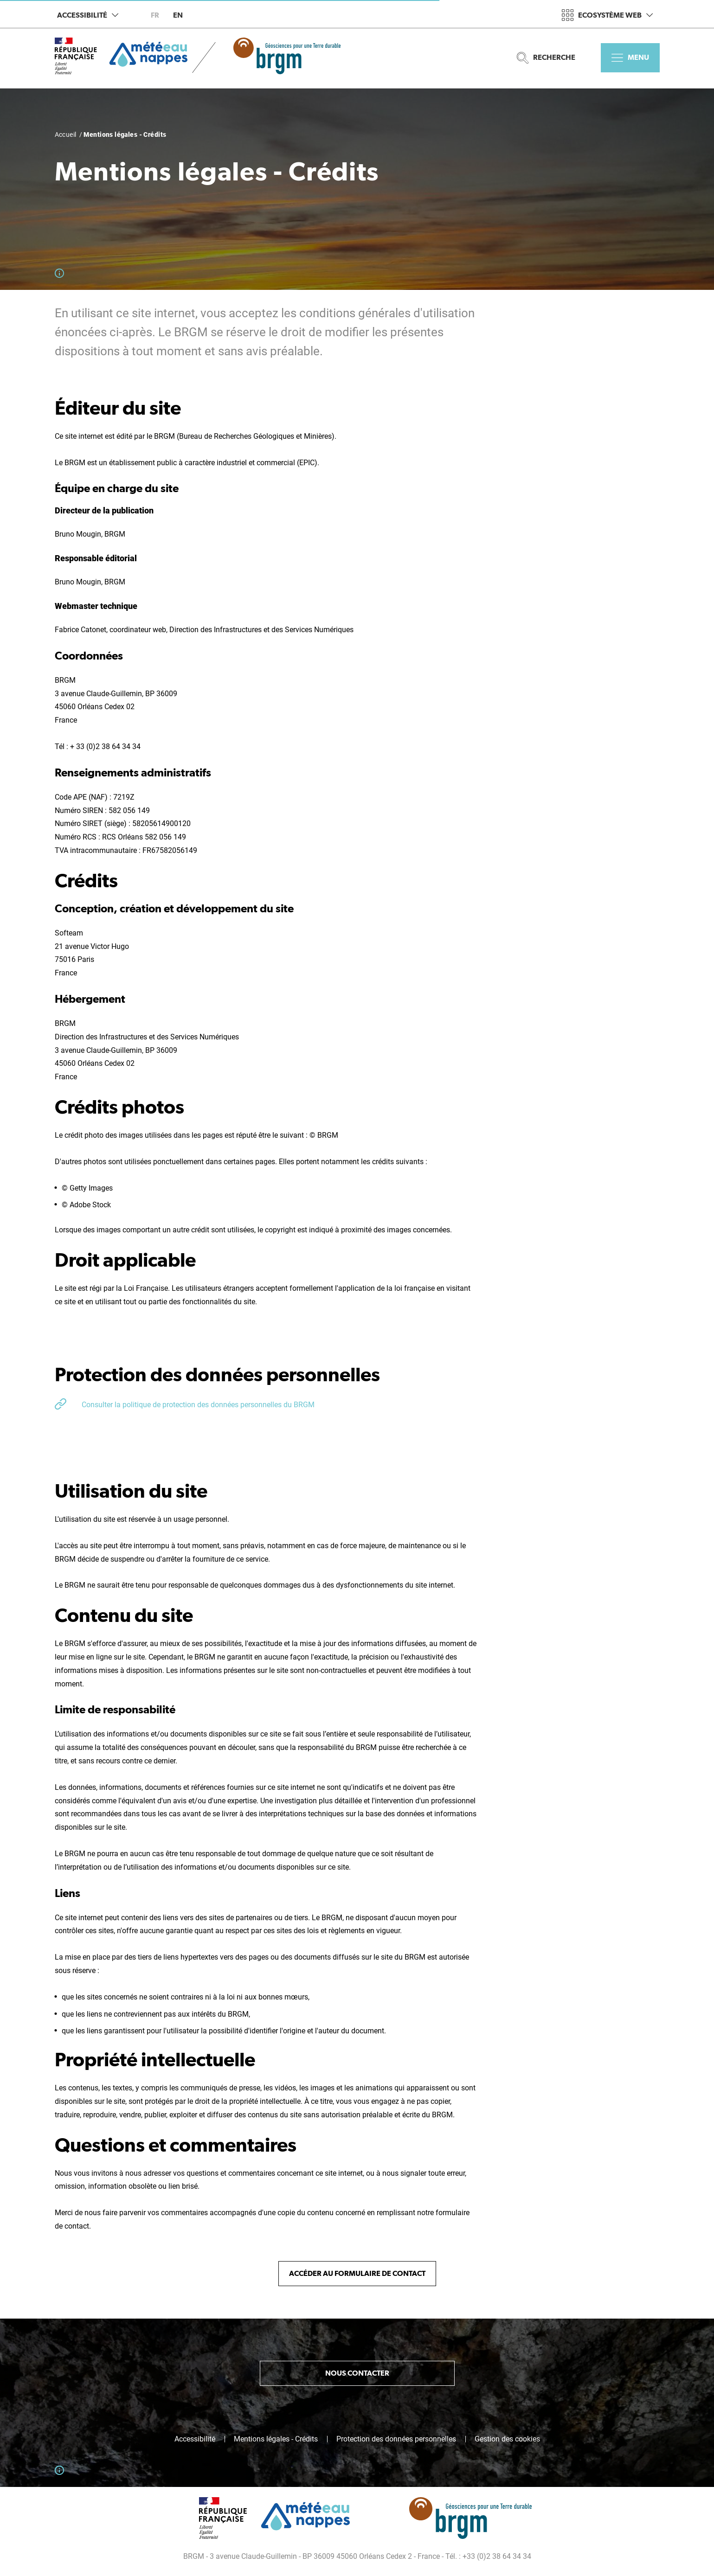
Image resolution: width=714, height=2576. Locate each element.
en (178, 15)
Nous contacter (357, 2373)
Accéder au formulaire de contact (357, 2273)
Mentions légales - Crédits (276, 2439)
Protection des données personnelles (396, 2439)
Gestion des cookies (507, 2439)
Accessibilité (87, 15)
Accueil (66, 134)
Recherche (546, 58)
